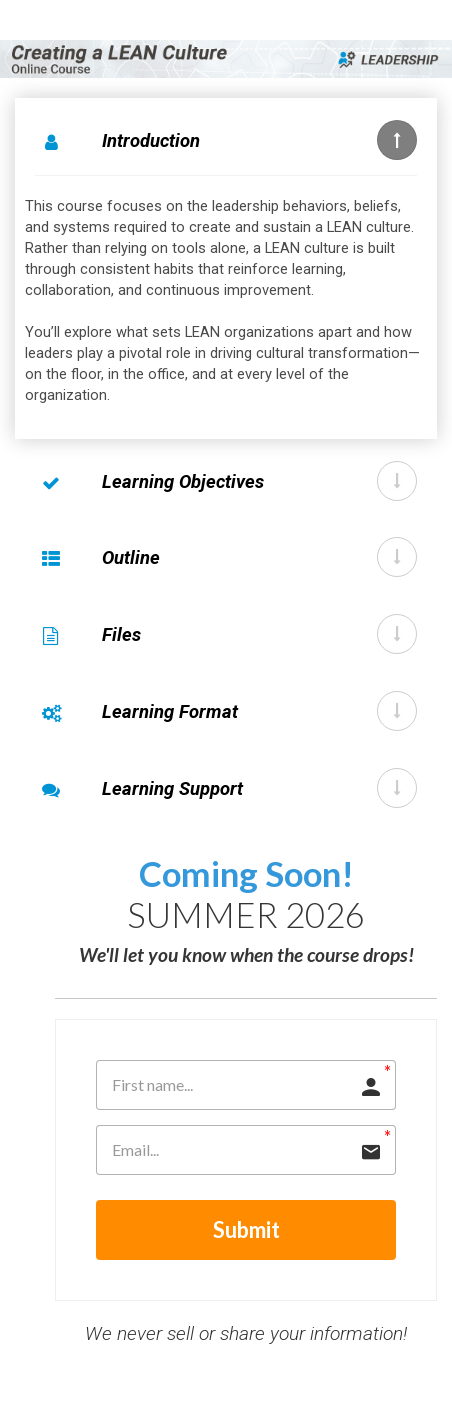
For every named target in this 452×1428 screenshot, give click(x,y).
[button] (397, 140)
